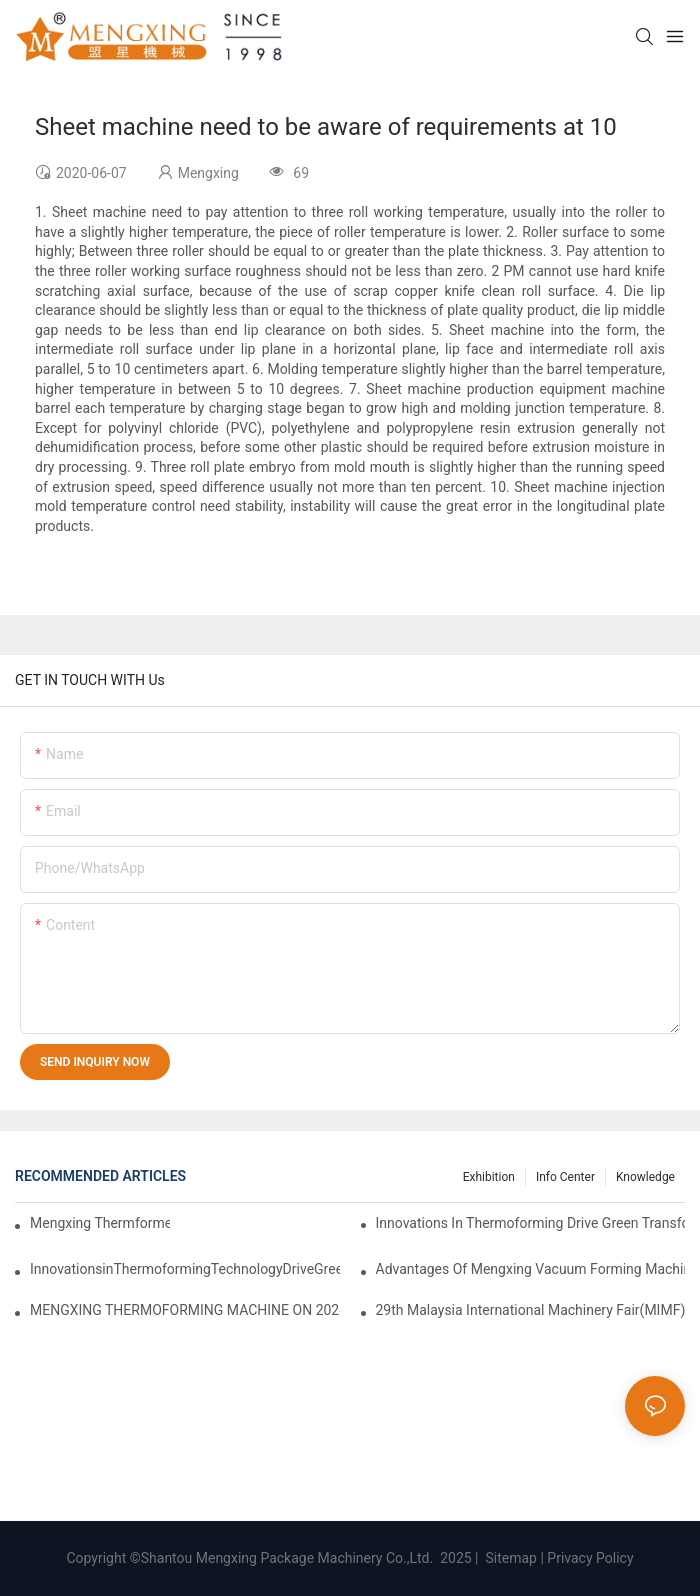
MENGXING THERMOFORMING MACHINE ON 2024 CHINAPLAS (185, 1310)
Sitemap (509, 1558)
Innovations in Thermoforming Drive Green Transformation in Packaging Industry (531, 1223)
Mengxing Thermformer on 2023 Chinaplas (100, 1223)
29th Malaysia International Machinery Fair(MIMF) (531, 1310)
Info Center (565, 1177)
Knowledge (645, 1177)
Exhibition (489, 1177)
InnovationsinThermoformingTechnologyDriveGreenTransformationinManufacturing (185, 1269)
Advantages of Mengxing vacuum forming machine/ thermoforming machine (531, 1269)
